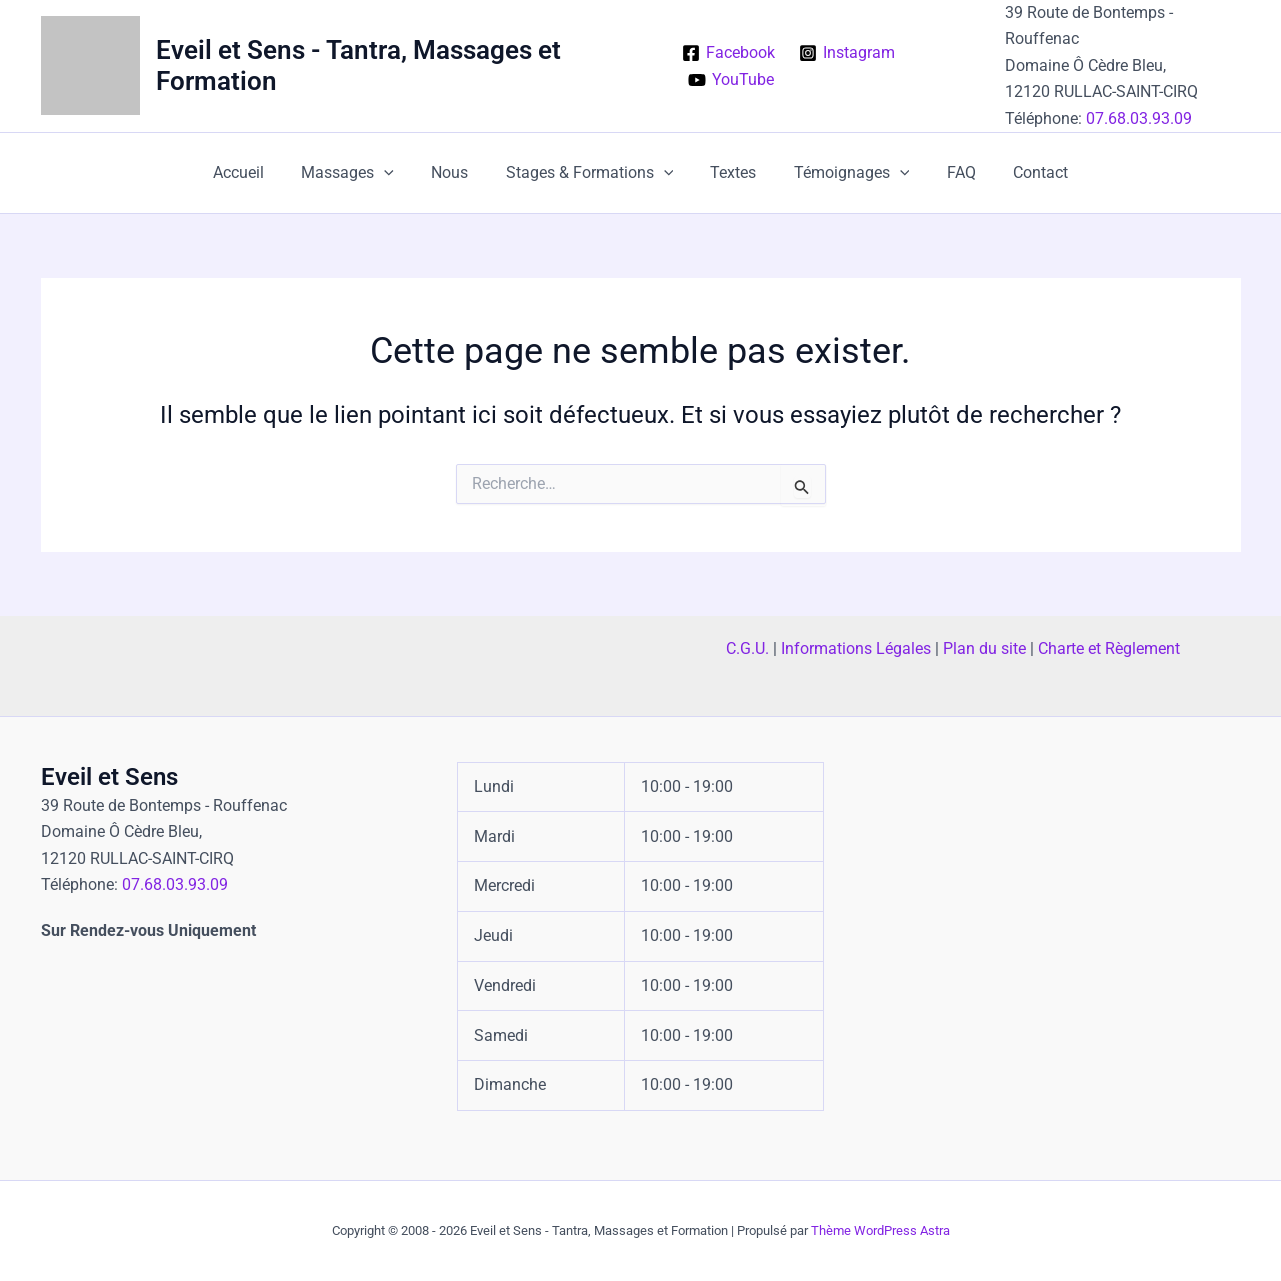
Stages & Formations (592, 173)
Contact (1021, 172)
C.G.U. (747, 648)
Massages (361, 173)
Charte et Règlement (1109, 648)
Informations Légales (856, 648)
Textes (731, 172)
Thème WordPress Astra (880, 1230)
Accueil (257, 172)
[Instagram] (847, 53)
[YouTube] (730, 80)
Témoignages (844, 173)
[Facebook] (728, 53)
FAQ (947, 172)
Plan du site (984, 648)
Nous (457, 172)
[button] (398, 173)
